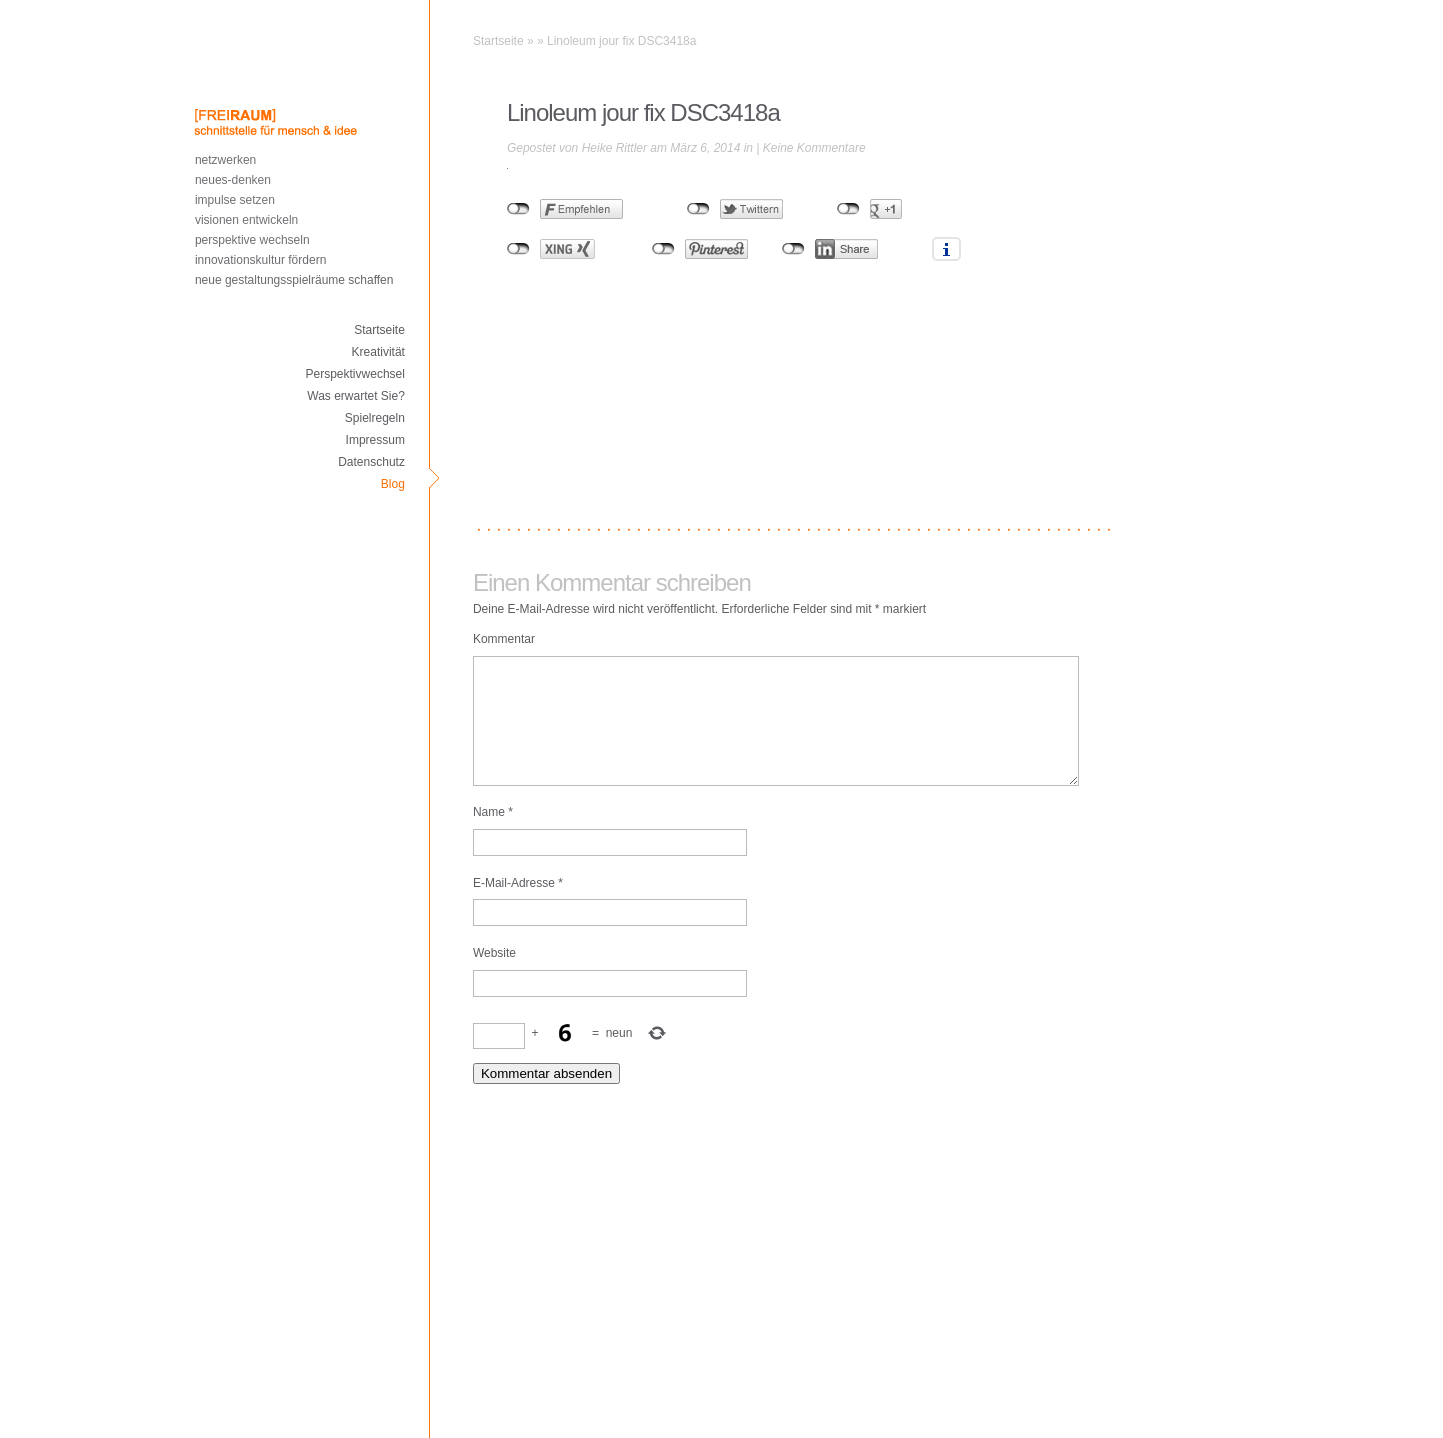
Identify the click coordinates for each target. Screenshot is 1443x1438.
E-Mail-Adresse (518, 907)
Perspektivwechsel (355, 374)
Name (493, 836)
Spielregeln (375, 418)
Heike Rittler (614, 148)
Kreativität (378, 352)
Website (494, 977)
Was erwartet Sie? (356, 396)
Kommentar (504, 639)
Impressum (375, 440)
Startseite (379, 330)
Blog (393, 484)
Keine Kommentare (814, 148)
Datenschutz (371, 462)
